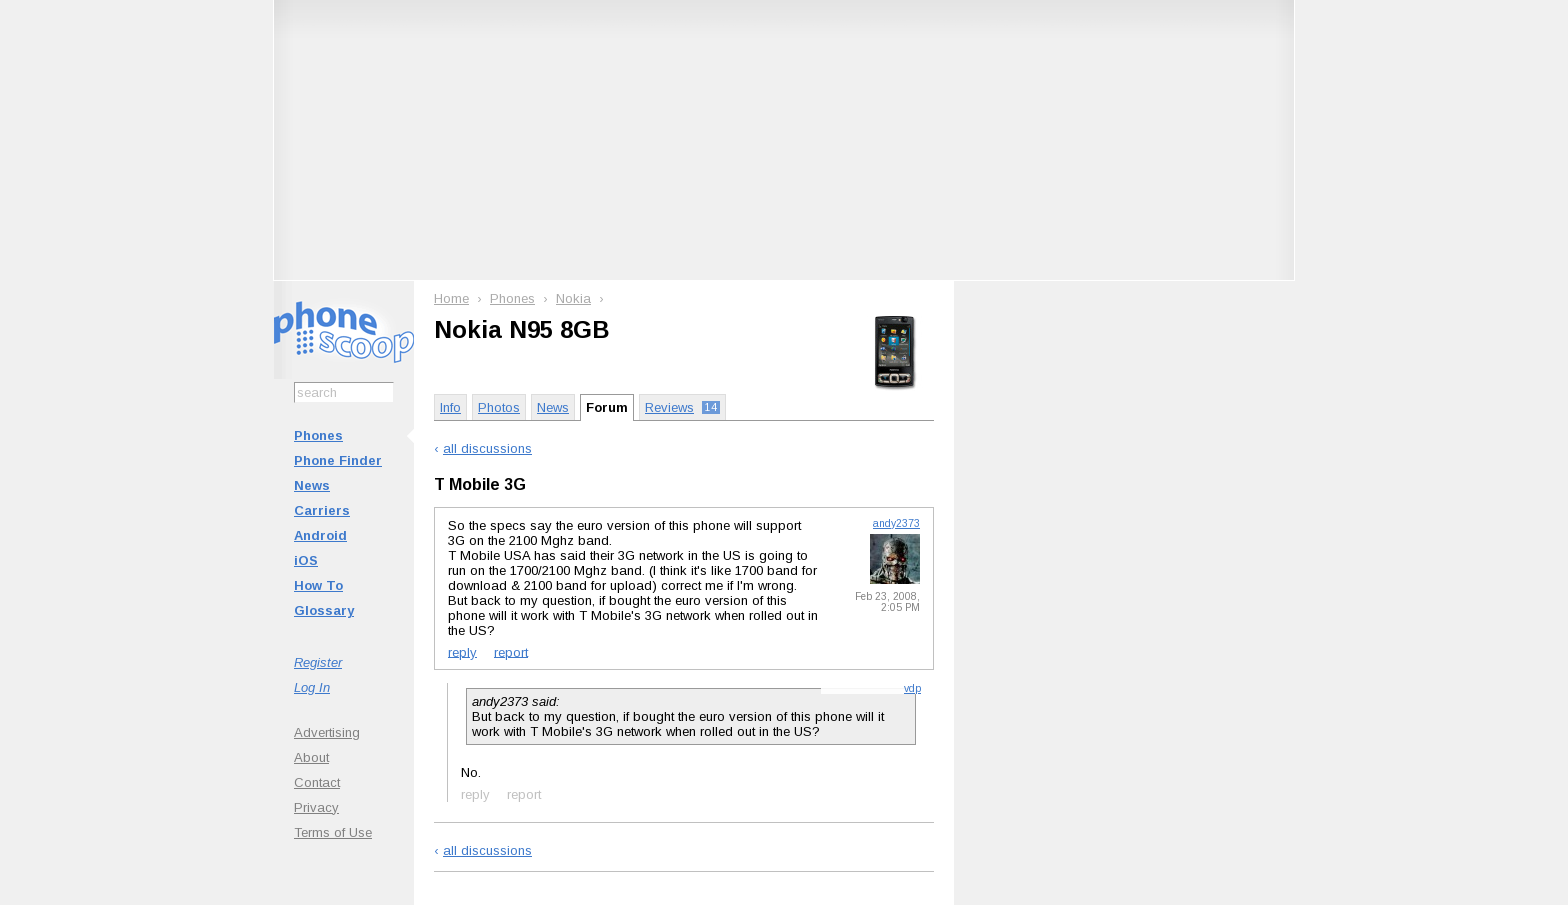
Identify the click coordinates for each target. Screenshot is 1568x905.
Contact (317, 782)
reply (462, 651)
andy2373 (896, 523)
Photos (499, 407)
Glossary (324, 610)
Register (318, 662)
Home (451, 298)
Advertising (327, 732)
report (511, 651)
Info (450, 407)
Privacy (316, 807)
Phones (318, 435)
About (311, 757)
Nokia (573, 298)
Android (320, 535)
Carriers (322, 510)
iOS (306, 560)
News (312, 485)
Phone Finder (338, 460)
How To (318, 585)
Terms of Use (333, 832)
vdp (912, 688)
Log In (312, 687)
